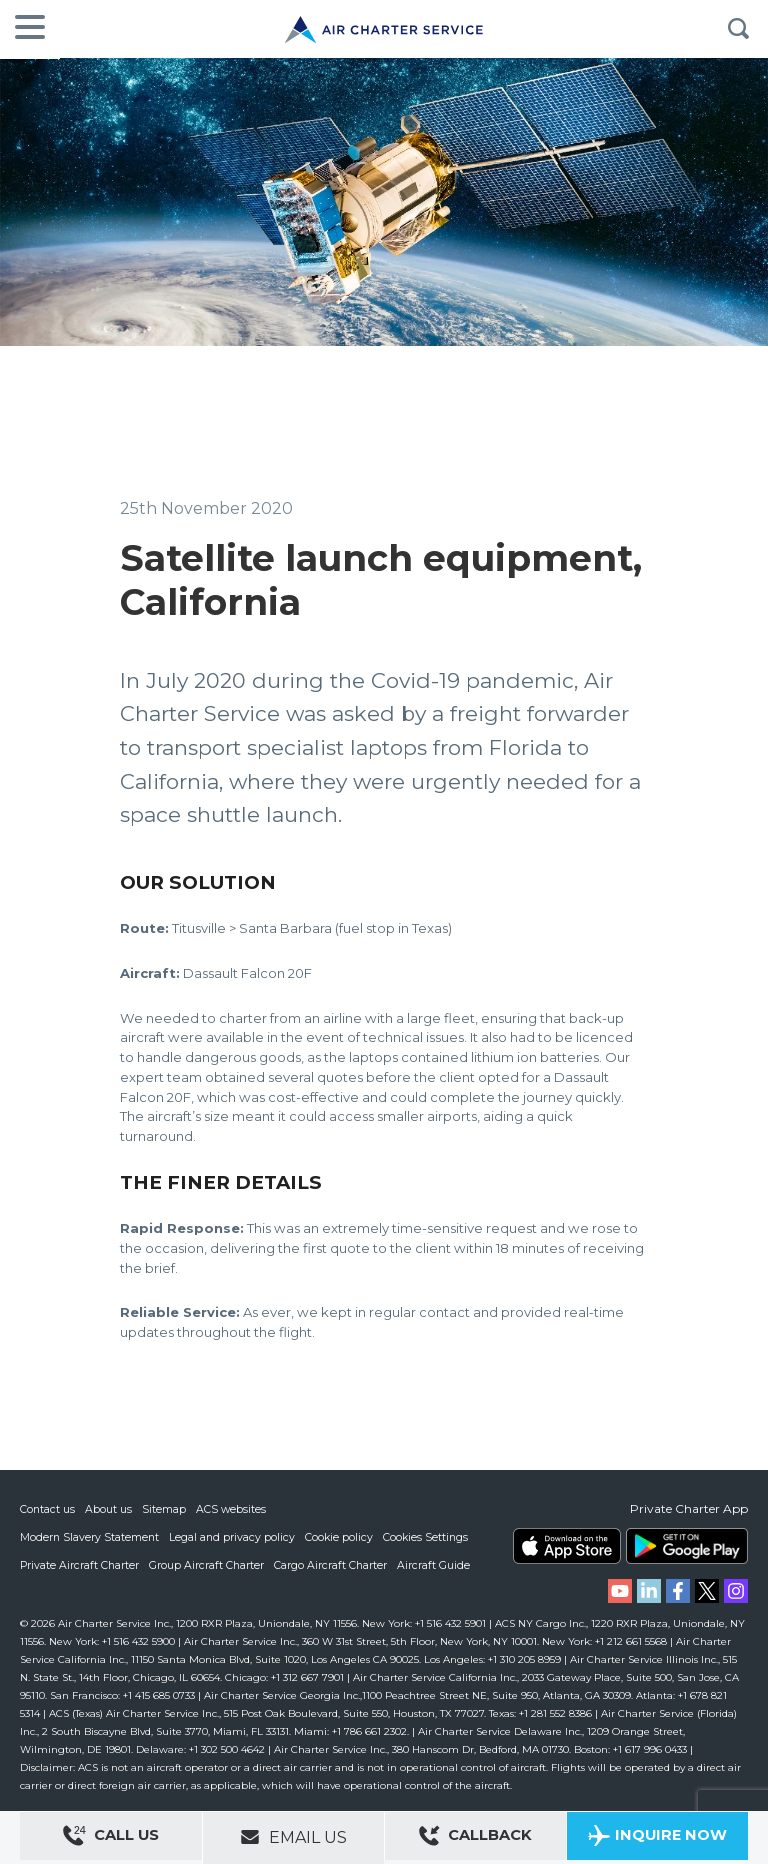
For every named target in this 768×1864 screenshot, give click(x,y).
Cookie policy (342, 1537)
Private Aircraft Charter (80, 1565)
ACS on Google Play (687, 1546)
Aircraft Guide (437, 1565)
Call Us (111, 1838)
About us (109, 1509)
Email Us (293, 1837)
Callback (476, 1838)
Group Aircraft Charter (209, 1565)
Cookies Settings (430, 1537)
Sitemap (165, 1509)
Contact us (48, 1509)
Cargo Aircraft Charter (334, 1565)
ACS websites (232, 1509)
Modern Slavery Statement (90, 1537)
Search (738, 29)
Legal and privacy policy (234, 1537)
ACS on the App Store (567, 1546)
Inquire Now (657, 1838)
